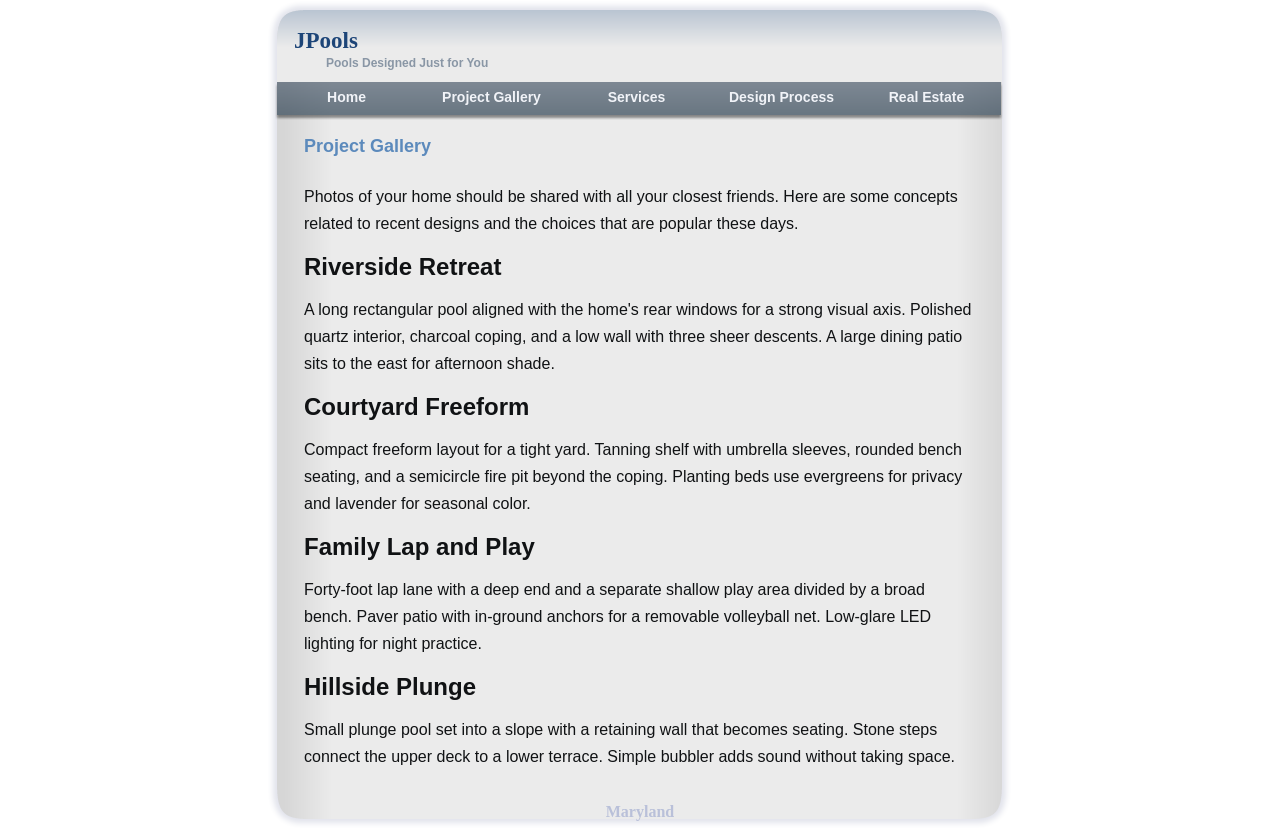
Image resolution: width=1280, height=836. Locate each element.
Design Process (781, 97)
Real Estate (926, 97)
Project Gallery (491, 97)
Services (637, 97)
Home (346, 97)
